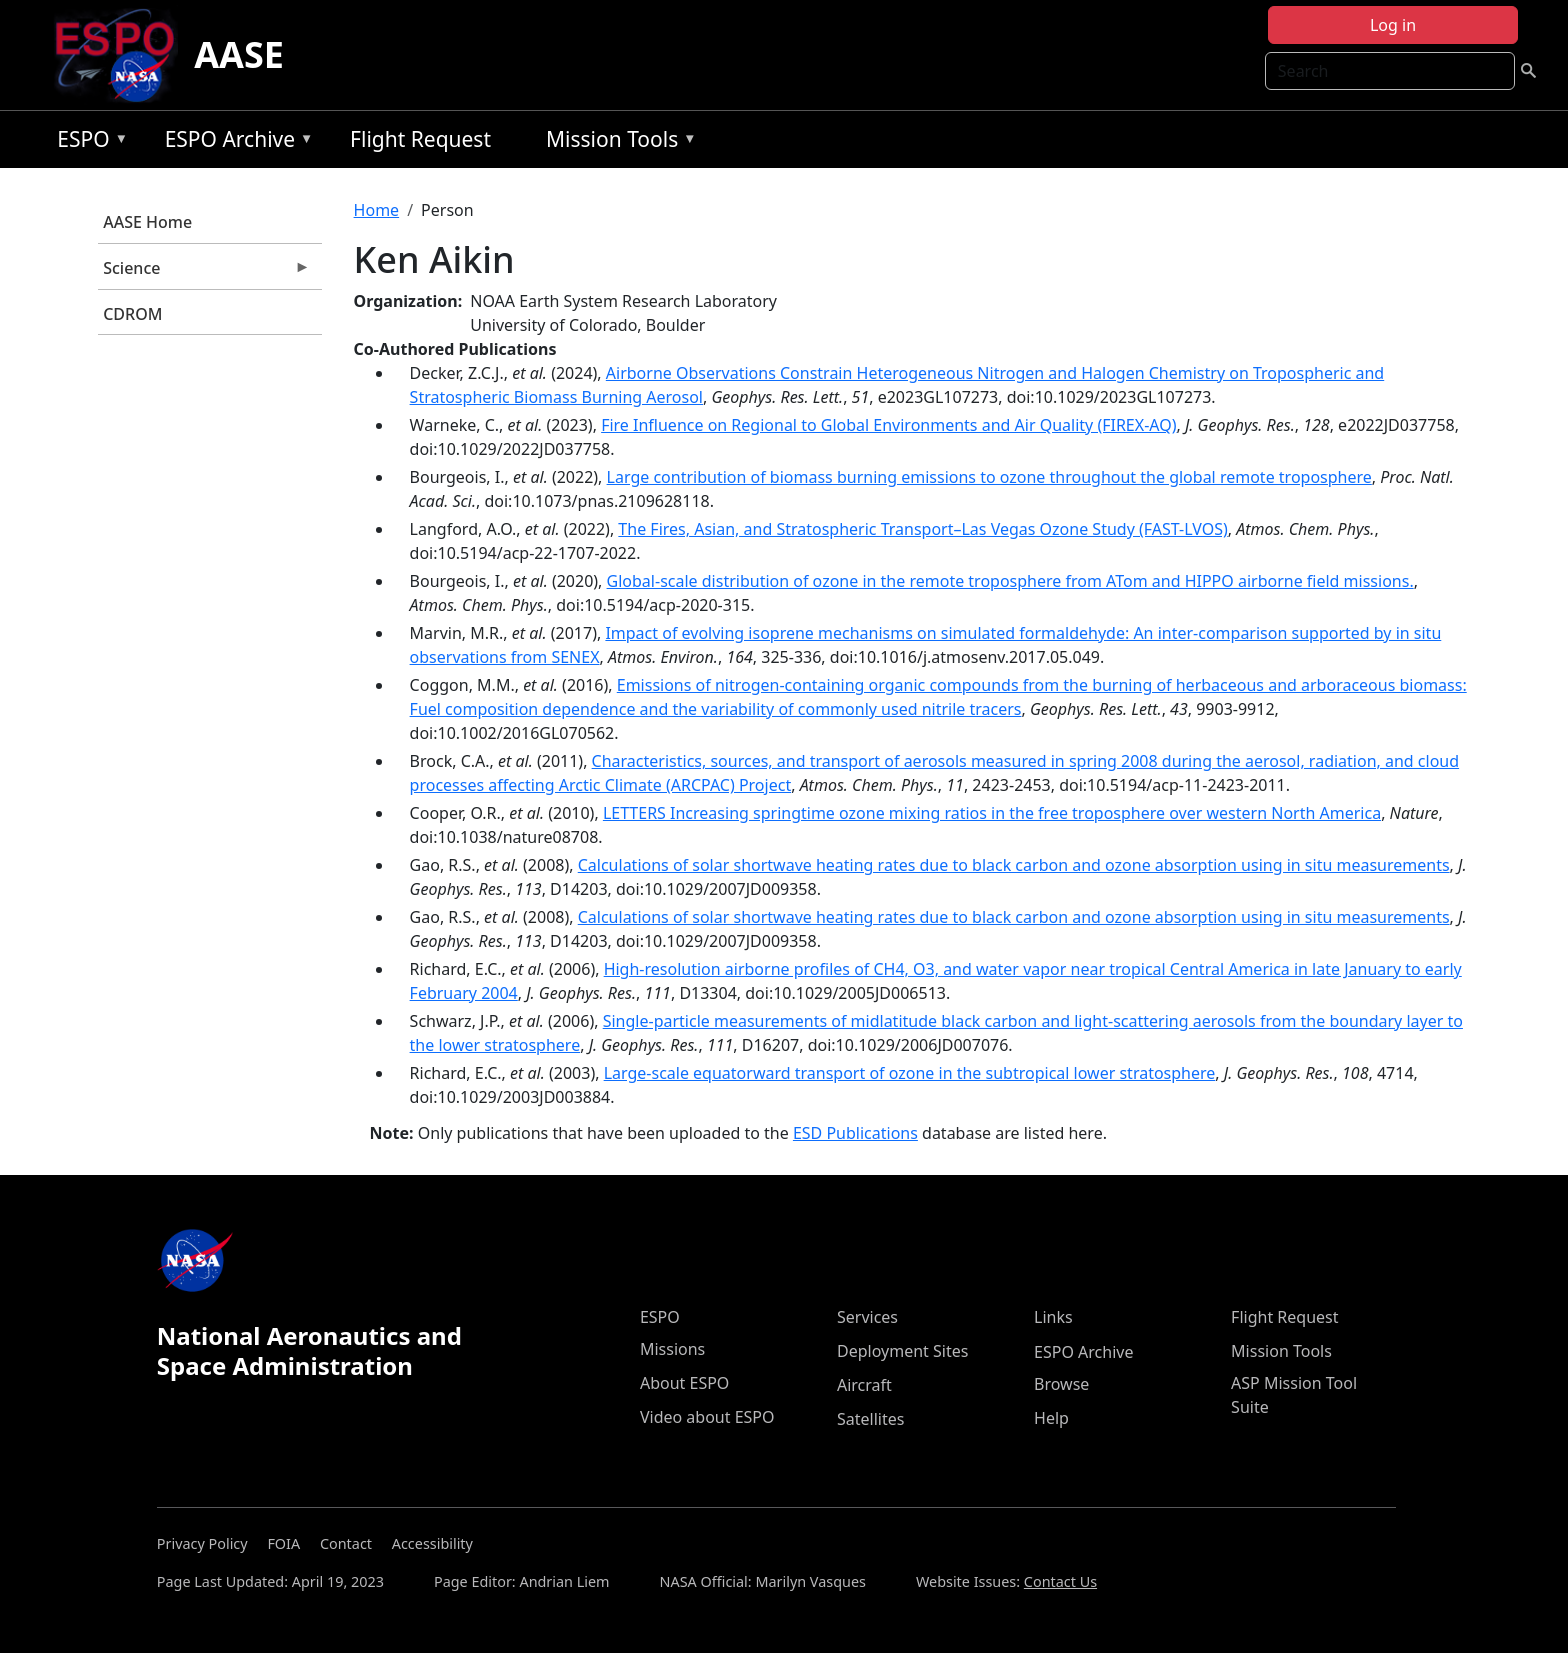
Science (204, 273)
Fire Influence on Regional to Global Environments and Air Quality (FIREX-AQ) (888, 425)
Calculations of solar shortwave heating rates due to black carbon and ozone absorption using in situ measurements (1014, 865)
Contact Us (1060, 1581)
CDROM (132, 314)
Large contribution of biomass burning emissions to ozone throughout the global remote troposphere (989, 477)
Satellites (870, 1419)
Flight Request (420, 139)
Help (1051, 1418)
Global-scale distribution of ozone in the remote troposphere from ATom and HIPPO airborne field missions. (1010, 581)
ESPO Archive (234, 142)
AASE (239, 54)
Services (867, 1317)
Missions (672, 1349)
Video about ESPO (707, 1417)
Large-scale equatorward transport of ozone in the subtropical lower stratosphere (910, 1073)
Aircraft (864, 1385)
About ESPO (684, 1383)
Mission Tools (616, 142)
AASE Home (147, 222)
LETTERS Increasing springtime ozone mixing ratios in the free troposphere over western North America (992, 813)
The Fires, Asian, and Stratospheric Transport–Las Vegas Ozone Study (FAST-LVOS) (922, 529)
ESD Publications (855, 1133)
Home (377, 210)
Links (1053, 1317)
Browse (1061, 1384)
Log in (1393, 25)
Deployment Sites (902, 1351)
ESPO (87, 142)
